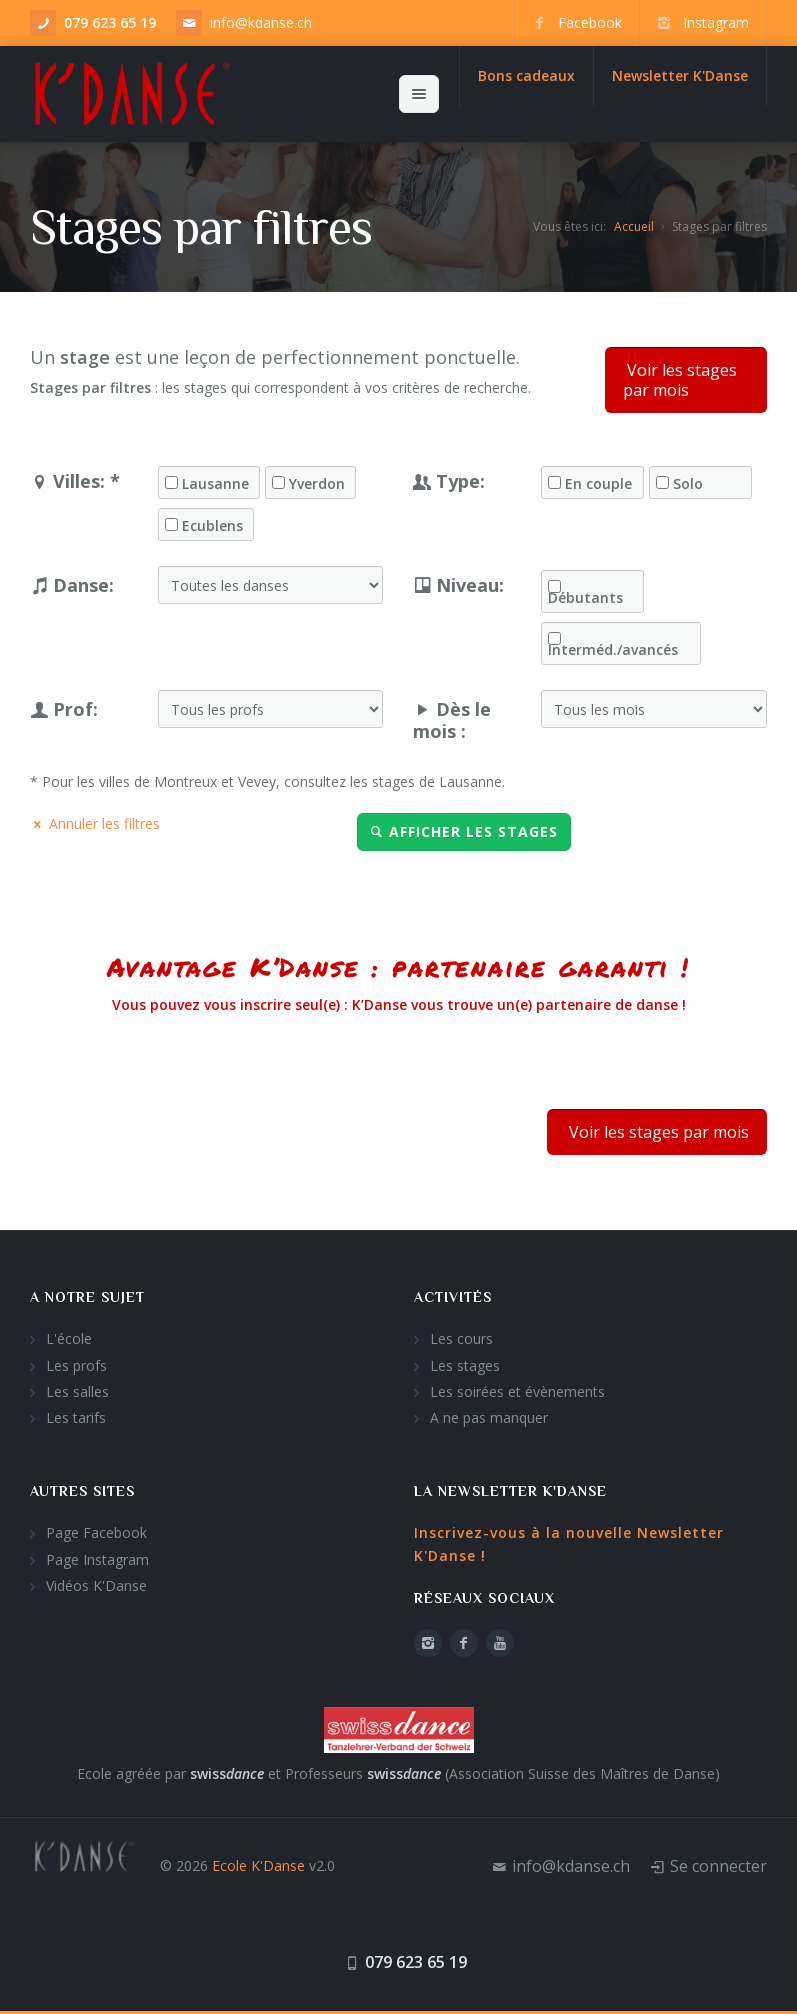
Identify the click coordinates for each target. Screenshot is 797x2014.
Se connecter (718, 1866)
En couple (598, 484)
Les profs (76, 1365)
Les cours (461, 1338)
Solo (688, 484)
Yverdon (317, 484)
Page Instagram (97, 1559)
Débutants (585, 598)
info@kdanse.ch (261, 22)
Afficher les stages (464, 831)
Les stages (465, 1365)
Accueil (634, 226)
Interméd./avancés (613, 650)
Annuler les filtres (95, 823)
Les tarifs (76, 1417)
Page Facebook (96, 1532)
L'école (69, 1338)
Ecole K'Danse (258, 1865)
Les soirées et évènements (517, 1391)
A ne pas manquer (489, 1417)
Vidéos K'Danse (96, 1585)
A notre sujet (87, 1297)
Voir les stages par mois (680, 380)
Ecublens (212, 526)
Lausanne (215, 484)
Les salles (77, 1391)
